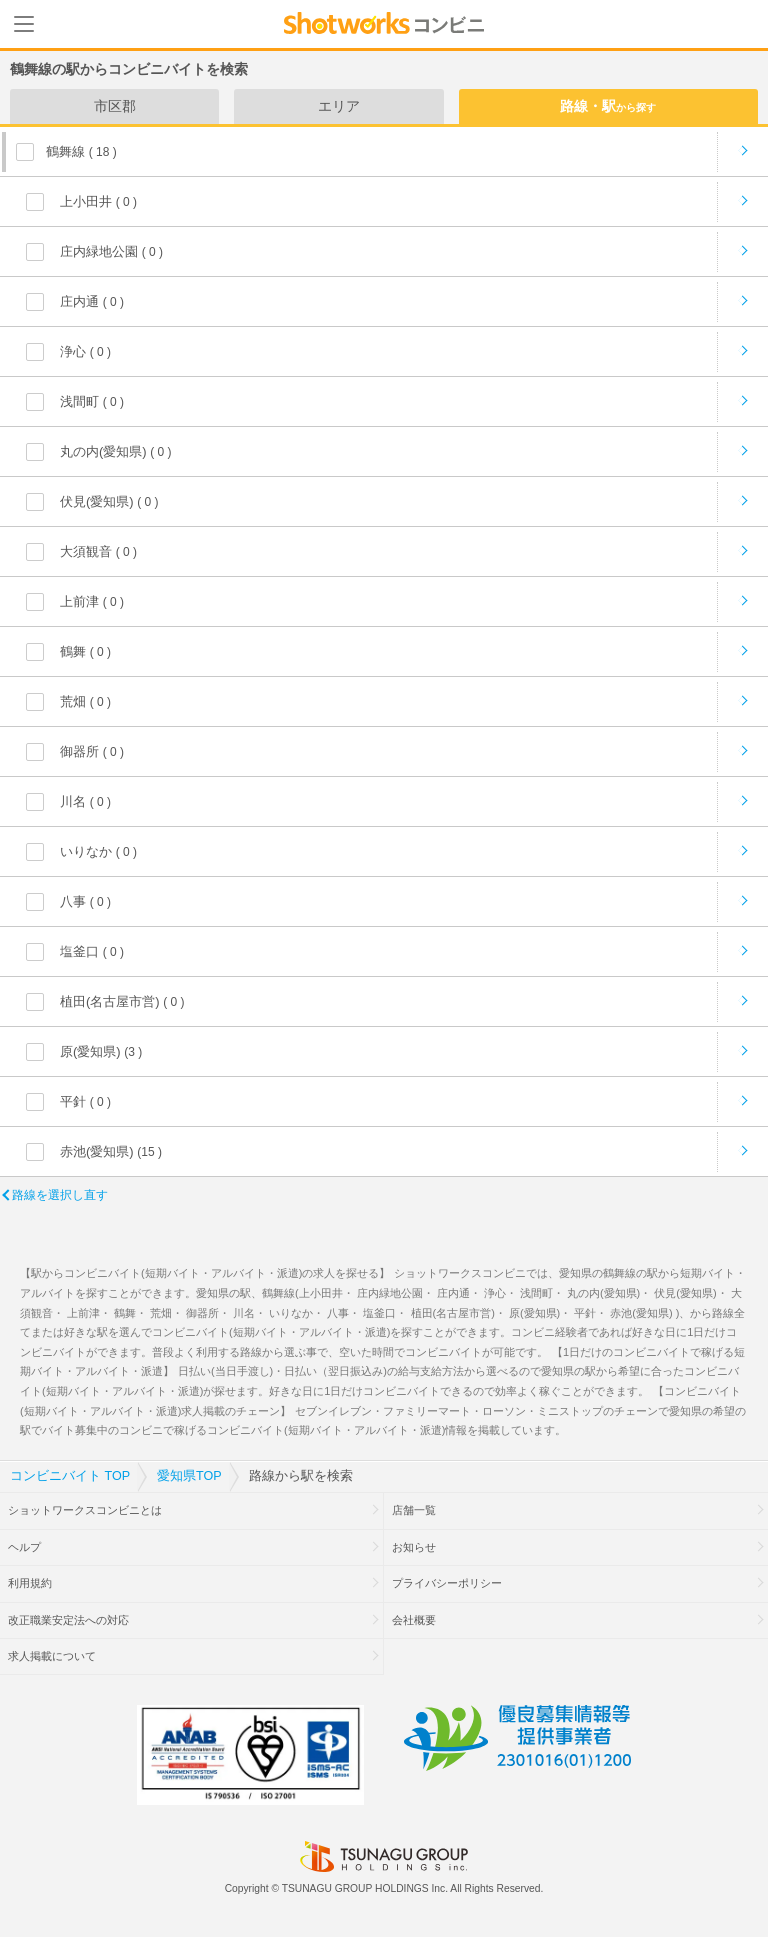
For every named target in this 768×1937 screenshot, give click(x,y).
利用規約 (30, 1583)
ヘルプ (24, 1547)
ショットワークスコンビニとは (85, 1510)
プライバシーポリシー (447, 1583)
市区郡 (115, 106)
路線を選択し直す (60, 1195)
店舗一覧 (414, 1510)
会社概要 (414, 1620)
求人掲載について (52, 1656)
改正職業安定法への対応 (68, 1620)
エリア (339, 106)
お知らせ (414, 1547)
